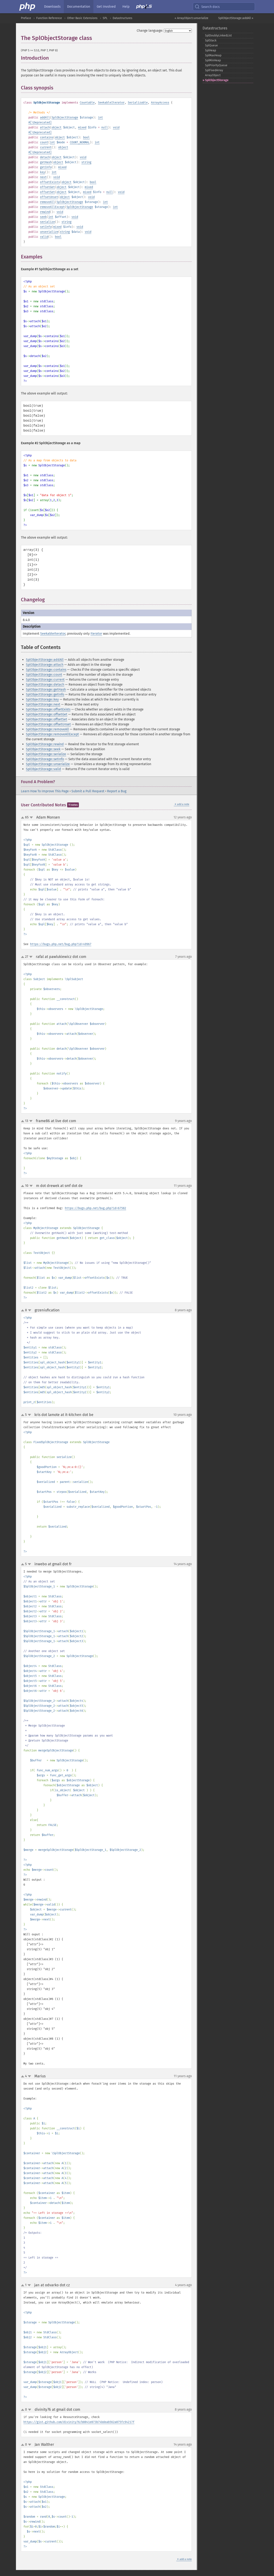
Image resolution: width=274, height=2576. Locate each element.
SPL (105, 18)
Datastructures (122, 18)
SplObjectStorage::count (44, 675)
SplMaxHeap (213, 55)
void (116, 127)
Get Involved (106, 6)
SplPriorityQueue (216, 65)
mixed (82, 127)
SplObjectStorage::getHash (46, 689)
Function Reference (49, 18)
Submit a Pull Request (87, 791)
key (42, 172)
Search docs (207, 6)
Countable (87, 102)
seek (43, 217)
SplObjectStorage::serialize (46, 754)
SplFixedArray (214, 70)
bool (86, 137)
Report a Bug (116, 791)
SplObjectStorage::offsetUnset (48, 724)
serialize (47, 222)
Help (125, 6)
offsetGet (47, 187)
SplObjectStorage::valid (43, 769)
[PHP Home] (27, 6)
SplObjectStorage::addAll (45, 660)
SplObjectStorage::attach (44, 665)
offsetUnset (49, 197)
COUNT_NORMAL (80, 142)
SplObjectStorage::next (43, 704)
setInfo (46, 227)
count (44, 142)
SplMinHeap (213, 60)
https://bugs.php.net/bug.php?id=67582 (95, 1208)
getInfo (46, 167)
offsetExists (50, 182)
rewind (45, 212)
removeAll (47, 202)
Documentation (78, 6)
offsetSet (47, 192)
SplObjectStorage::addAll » (235, 18)
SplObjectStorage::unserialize (48, 764)
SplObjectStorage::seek (43, 749)
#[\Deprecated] (40, 122)
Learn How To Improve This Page (45, 791)
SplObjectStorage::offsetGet (46, 714)
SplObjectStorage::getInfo (45, 694)
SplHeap (210, 50)
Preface (26, 18)
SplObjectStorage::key (42, 699)
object (57, 127)
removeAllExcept (52, 207)
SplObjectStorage (65, 117)
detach (45, 157)
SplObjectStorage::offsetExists (48, 709)
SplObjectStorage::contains (46, 670)
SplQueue (211, 45)
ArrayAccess (160, 102)
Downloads (52, 6)
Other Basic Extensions (82, 18)
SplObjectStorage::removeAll (47, 729)
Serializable (138, 102)
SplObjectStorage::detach (45, 684)
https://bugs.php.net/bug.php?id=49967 (60, 944)
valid (44, 237)
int (100, 117)
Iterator (96, 634)
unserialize (49, 232)
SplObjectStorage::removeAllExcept (52, 734)
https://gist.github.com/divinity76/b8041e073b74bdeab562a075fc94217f (78, 2422)
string (86, 162)
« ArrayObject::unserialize (191, 18)
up (23, 818)
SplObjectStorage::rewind (45, 744)
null (104, 127)
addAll (45, 117)
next (43, 177)
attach (45, 127)
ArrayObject (213, 75)
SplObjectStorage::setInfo (45, 759)
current (46, 147)
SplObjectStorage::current (45, 679)
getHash (46, 162)
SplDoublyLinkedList (218, 35)
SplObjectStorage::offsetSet (46, 719)
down (31, 817)
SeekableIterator (111, 102)
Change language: (150, 31)
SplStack (210, 40)
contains (46, 137)
